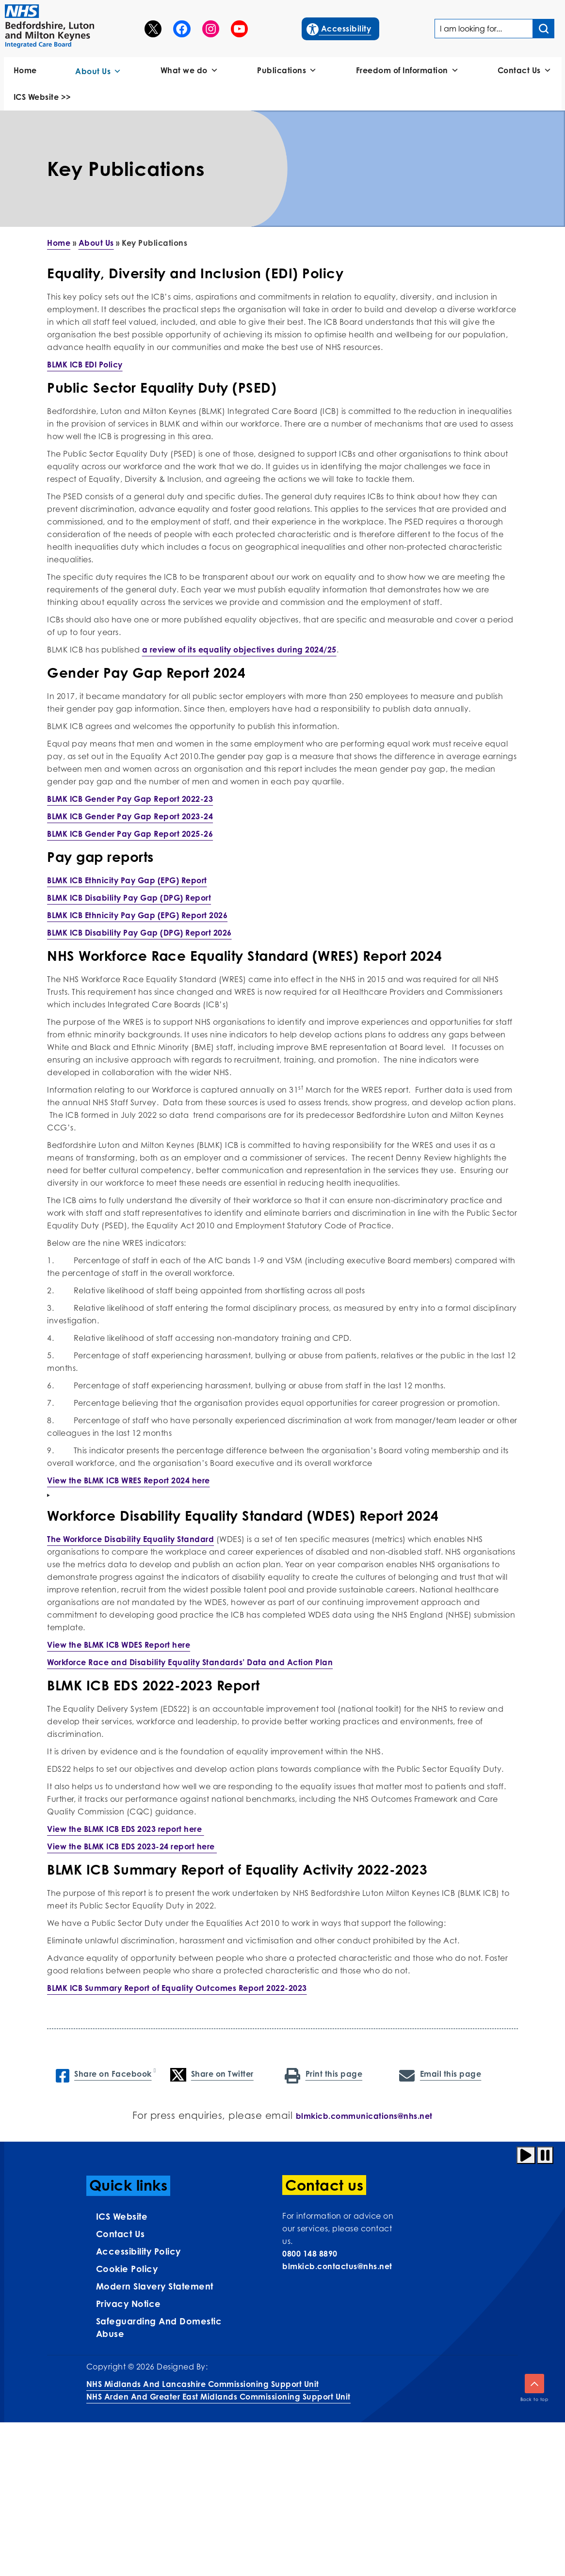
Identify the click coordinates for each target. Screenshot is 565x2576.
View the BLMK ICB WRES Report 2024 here (128, 1480)
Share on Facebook (104, 2074)
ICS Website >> (42, 97)
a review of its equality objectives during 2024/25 (239, 649)
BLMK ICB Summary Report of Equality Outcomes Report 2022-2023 (177, 1988)
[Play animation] (526, 2155)
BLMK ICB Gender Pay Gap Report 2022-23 (130, 799)
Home (25, 70)
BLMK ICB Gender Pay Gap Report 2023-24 (130, 816)
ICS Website (122, 2216)
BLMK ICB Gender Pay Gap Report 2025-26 (130, 834)
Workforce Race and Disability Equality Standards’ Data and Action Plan (190, 1662)
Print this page (323, 2074)
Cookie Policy (127, 2268)
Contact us (120, 2233)
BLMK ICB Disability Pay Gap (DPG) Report (129, 898)
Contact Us (525, 70)
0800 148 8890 (310, 2253)
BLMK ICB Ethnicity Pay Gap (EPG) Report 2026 (137, 915)
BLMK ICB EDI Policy (85, 364)
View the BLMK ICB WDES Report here (118, 1645)
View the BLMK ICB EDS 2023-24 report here (132, 1846)
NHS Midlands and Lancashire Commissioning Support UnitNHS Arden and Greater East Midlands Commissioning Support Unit (218, 2390)
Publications (287, 70)
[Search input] (543, 28)
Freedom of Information (407, 70)
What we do (190, 70)
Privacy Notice (128, 2303)
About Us (98, 71)
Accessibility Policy (138, 2251)
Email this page (440, 2074)
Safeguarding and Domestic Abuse (159, 2327)
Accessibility (339, 27)
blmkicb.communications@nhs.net (364, 2116)
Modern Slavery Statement (154, 2286)
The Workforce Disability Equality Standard (130, 1539)
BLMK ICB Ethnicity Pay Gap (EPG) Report (127, 880)
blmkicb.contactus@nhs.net (337, 2266)
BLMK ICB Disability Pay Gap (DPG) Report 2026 (139, 933)
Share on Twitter (212, 2074)
